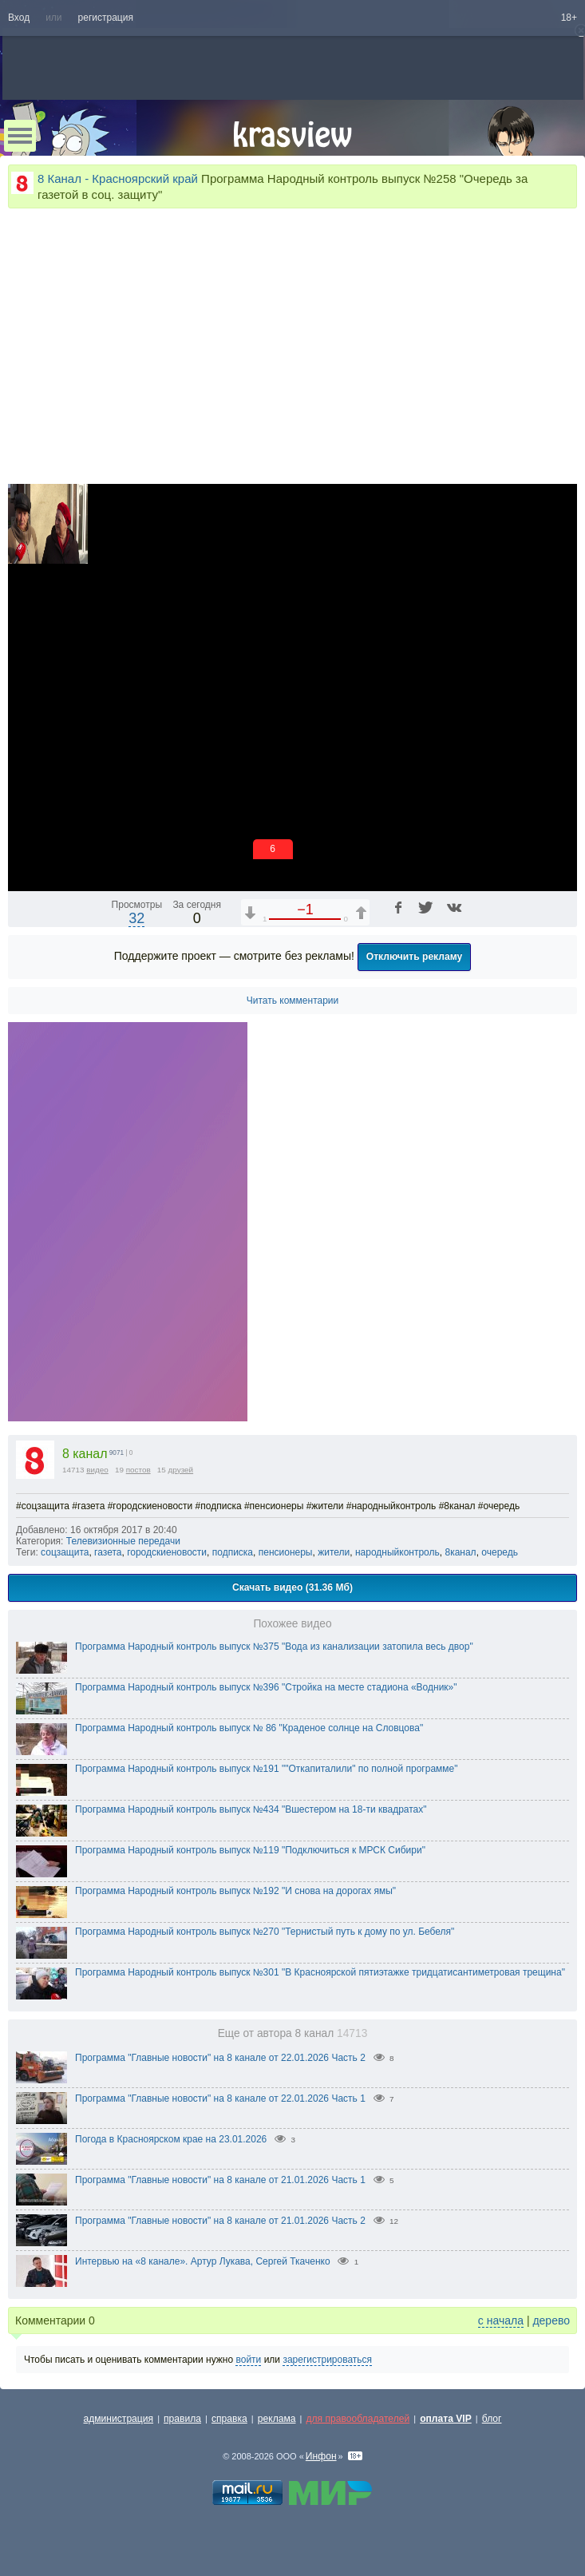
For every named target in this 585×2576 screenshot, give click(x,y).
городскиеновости (167, 1552)
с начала (501, 2320)
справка (229, 2418)
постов (138, 1469)
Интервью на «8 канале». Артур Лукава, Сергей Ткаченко (202, 2261)
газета (107, 1552)
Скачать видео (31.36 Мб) (292, 1587)
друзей (181, 1469)
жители (334, 1552)
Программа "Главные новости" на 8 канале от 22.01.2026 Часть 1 (220, 2098)
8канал (460, 1552)
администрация (119, 2418)
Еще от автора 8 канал (293, 2033)
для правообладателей (357, 2418)
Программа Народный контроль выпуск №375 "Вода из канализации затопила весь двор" (274, 1646)
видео (97, 1469)
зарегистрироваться (327, 2359)
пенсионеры (286, 1552)
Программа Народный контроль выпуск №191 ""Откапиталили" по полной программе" (266, 1768)
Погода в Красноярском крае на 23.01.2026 (171, 2139)
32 (136, 918)
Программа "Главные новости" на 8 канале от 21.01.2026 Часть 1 (220, 2180)
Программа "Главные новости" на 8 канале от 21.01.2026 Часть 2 (220, 2220)
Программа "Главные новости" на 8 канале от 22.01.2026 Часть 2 (220, 2057)
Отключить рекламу (414, 956)
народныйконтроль (397, 1552)
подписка (232, 1552)
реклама (277, 2418)
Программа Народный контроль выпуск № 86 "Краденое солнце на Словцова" (249, 1728)
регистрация (105, 17)
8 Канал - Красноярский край (118, 178)
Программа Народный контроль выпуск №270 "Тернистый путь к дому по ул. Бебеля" (264, 1931)
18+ (569, 17)
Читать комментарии (293, 1000)
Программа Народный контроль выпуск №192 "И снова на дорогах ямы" (235, 1890)
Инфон (321, 2456)
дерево (551, 2320)
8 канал (84, 1453)
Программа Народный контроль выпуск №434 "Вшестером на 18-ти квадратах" (251, 1809)
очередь (499, 1552)
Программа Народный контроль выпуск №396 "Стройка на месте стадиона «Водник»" (266, 1687)
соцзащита (65, 1552)
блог (492, 2418)
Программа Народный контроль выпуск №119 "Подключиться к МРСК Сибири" (250, 1850)
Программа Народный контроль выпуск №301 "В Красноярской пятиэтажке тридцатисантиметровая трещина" (320, 1972)
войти (248, 2359)
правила (182, 2418)
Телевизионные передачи (123, 1541)
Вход (19, 17)
